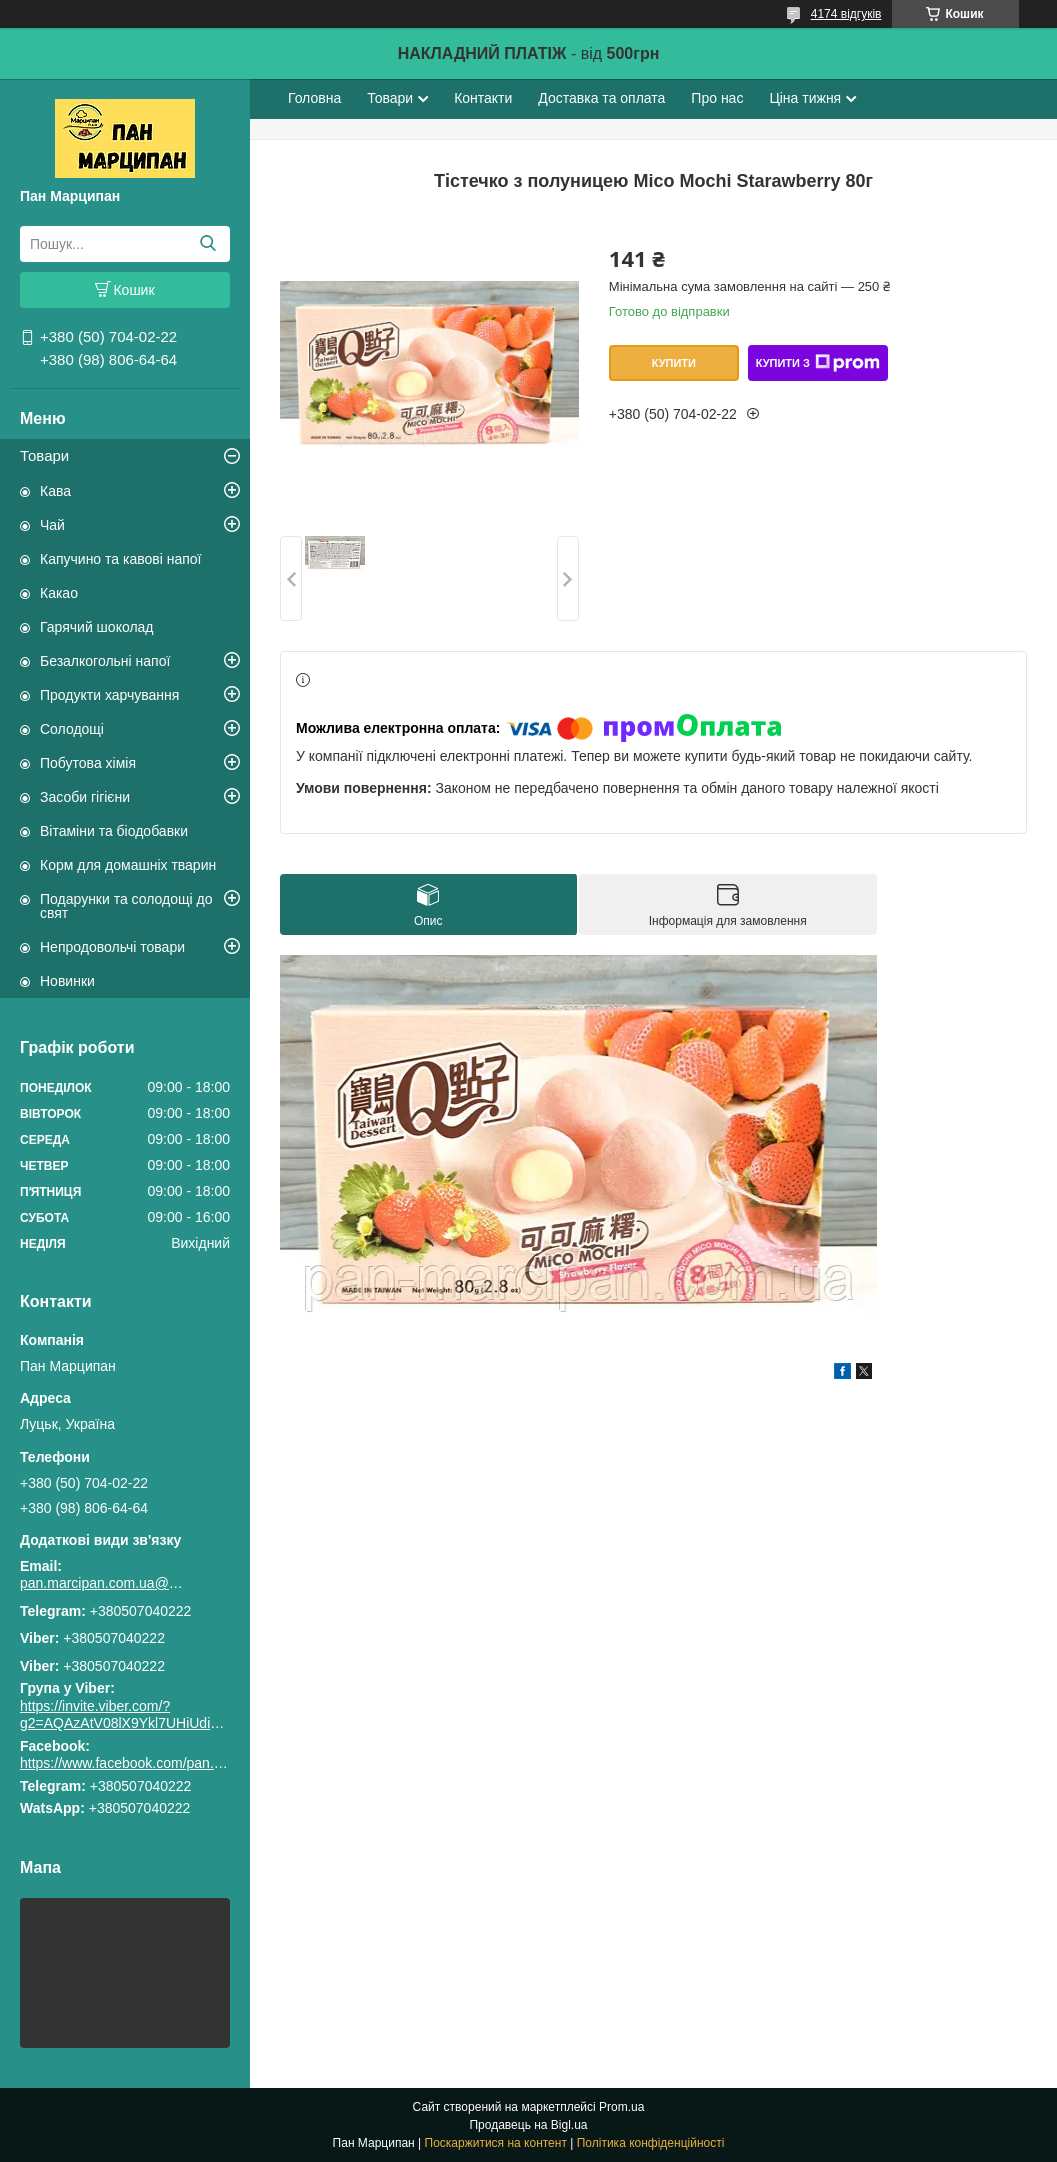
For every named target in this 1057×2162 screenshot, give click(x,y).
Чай (52, 525)
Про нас (717, 98)
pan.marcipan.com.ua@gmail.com (105, 1583)
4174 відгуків (846, 14)
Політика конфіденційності (651, 2143)
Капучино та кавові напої (120, 559)
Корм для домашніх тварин (128, 865)
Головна (314, 98)
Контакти (483, 98)
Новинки (67, 981)
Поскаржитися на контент (496, 2143)
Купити (674, 363)
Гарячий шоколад (97, 627)
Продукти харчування (109, 695)
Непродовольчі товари (112, 947)
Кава (55, 491)
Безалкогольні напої (105, 661)
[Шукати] (207, 244)
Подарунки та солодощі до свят (126, 906)
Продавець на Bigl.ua (528, 2125)
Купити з (818, 363)
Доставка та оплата (601, 98)
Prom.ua (621, 2107)
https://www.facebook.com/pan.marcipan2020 (161, 1763)
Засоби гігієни (85, 797)
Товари (44, 455)
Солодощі (72, 729)
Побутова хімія (88, 763)
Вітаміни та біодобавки (114, 831)
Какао (59, 593)
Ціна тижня (805, 98)
